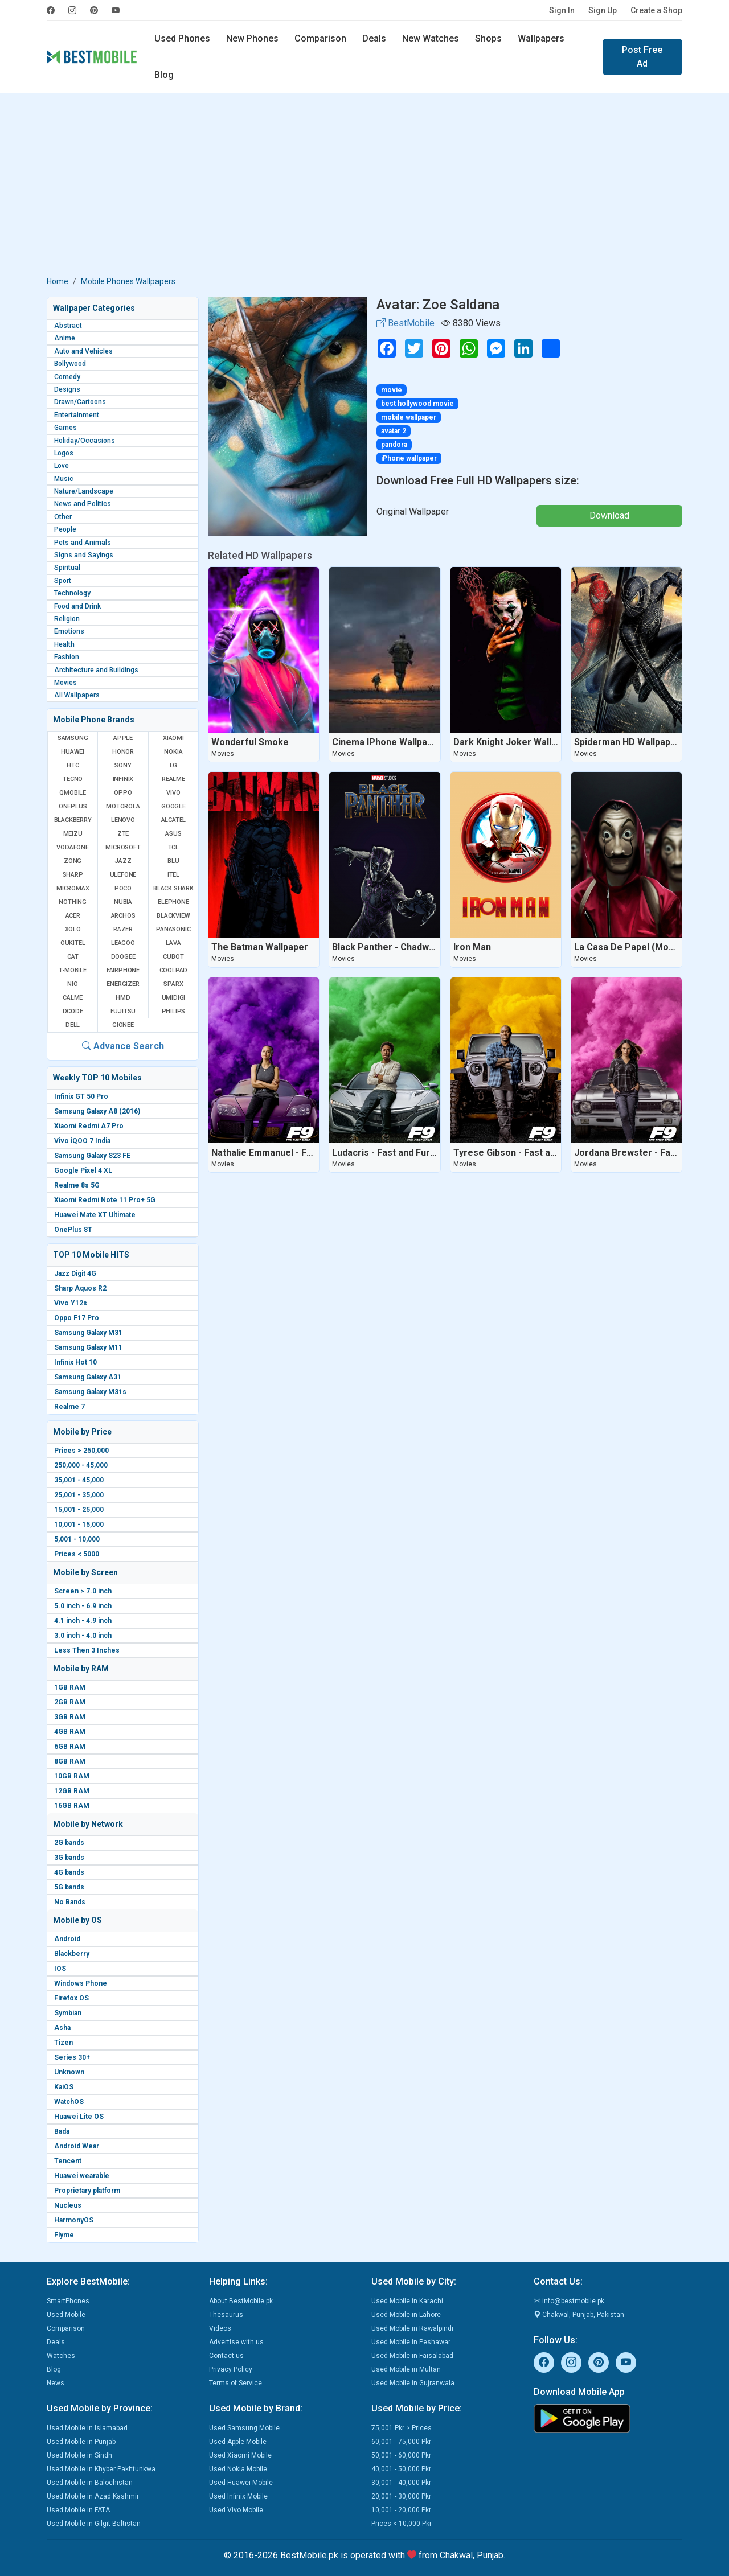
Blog (164, 74)
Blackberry (71, 1954)
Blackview (173, 915)
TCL (173, 847)
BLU (173, 861)
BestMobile (405, 323)
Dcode (73, 1011)
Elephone (173, 902)
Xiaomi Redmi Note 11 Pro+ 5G (104, 1200)
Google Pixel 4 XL (83, 1170)
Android (67, 1939)
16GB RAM (71, 1806)
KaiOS (63, 2087)
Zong (72, 861)
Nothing (73, 902)
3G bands (69, 1858)
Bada (61, 2131)
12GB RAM (71, 1791)
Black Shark (173, 888)
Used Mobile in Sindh (79, 2455)
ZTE (123, 833)
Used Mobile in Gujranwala (412, 2383)
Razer (123, 929)
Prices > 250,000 (81, 1451)
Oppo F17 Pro (76, 1318)
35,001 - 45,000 (79, 1480)
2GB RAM (69, 1702)
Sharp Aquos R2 (80, 1288)
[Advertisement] (364, 186)
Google (173, 806)
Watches (61, 2356)
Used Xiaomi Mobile (240, 2455)
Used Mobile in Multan (406, 2369)
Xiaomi (173, 738)
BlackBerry (73, 820)
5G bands (69, 1887)
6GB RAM (69, 1747)
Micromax (72, 888)
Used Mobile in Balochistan (90, 2483)
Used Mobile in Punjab (81, 2442)
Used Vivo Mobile (236, 2510)
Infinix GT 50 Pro (81, 1096)
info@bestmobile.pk (569, 2301)
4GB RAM (69, 1732)
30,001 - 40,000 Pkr (401, 2483)
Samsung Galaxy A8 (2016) (97, 1111)
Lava (173, 943)
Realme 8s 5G (77, 1185)
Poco (123, 888)
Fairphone (123, 970)
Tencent (67, 2161)
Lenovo (123, 820)
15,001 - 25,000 (79, 1510)
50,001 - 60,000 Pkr (401, 2455)
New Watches (430, 38)
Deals (374, 38)
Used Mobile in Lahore (406, 2315)
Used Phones (182, 38)
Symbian (67, 2013)
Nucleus (67, 2205)
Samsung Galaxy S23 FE (92, 1156)
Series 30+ (72, 2057)
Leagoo (123, 943)
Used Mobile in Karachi (407, 2301)
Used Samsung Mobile (244, 2428)
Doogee (123, 956)
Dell (72, 1025)
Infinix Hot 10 (75, 1362)
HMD (123, 997)
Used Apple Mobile (238, 2442)
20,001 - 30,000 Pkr (401, 2496)
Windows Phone (80, 1983)
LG (174, 765)
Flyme (64, 2235)
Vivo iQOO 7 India (82, 1141)
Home (57, 281)
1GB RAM (69, 1687)
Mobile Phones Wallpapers (128, 281)
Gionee (123, 1025)
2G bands (69, 1843)
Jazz (122, 861)
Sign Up (602, 10)
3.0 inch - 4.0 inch (83, 1636)
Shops (488, 38)
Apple (123, 738)
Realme (173, 779)
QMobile (72, 792)
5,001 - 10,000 (77, 1539)
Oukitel (72, 943)
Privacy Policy (230, 2369)
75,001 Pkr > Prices (401, 2428)
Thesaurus (226, 2315)
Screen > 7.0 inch (83, 1591)
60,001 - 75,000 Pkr (401, 2442)
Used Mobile (66, 2315)
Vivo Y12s (70, 1303)
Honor (123, 751)
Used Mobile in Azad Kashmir (93, 2496)
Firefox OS (71, 1998)
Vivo (173, 792)
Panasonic (173, 929)
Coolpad (173, 970)
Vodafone (72, 847)
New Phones (252, 38)
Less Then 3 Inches (87, 1650)
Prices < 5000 (76, 1554)
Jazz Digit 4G (75, 1273)
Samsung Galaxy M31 (88, 1333)
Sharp (73, 874)
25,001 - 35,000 (79, 1495)
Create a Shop (656, 10)
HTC (73, 765)
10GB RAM (71, 1776)
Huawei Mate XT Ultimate (95, 1215)
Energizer (123, 984)
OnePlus (73, 806)
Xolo (73, 929)
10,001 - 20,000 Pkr (401, 2510)
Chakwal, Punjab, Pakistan (579, 2315)
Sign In (562, 10)
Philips (174, 1011)
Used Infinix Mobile (238, 2496)
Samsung (73, 738)
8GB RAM (69, 1761)
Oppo (123, 792)
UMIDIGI (174, 997)
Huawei (72, 751)
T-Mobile (72, 970)
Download (609, 515)
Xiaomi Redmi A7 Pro (89, 1126)
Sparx (173, 984)
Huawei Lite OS (79, 2117)
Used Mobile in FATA (78, 2510)
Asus (173, 833)
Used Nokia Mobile (238, 2469)
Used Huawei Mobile (241, 2483)
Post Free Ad (642, 56)
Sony (122, 765)
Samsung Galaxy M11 (88, 1347)
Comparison (320, 38)
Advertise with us (236, 2342)
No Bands (69, 1902)
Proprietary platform (87, 2191)
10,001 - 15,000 (79, 1525)
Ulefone (123, 874)
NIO (72, 984)
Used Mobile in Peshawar (410, 2342)
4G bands (69, 1872)
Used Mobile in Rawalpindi (412, 2328)
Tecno (73, 779)
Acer (72, 915)
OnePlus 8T (73, 1230)
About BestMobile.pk (241, 2301)
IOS (60, 1969)
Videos (220, 2328)
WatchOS (69, 2102)
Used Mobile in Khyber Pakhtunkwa (101, 2469)
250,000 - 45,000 (81, 1465)
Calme (73, 997)
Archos (123, 915)
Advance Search (123, 1046)
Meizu (73, 833)
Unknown (69, 2072)
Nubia (123, 902)
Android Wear (76, 2146)
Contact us (226, 2356)
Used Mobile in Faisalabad (412, 2356)
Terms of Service (235, 2383)
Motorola (123, 806)
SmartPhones (68, 2301)
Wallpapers (541, 38)
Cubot (173, 956)
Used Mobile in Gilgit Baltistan (94, 2524)
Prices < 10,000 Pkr (401, 2524)
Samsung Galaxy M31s (90, 1392)
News (55, 2383)
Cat (72, 956)
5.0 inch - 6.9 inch (83, 1606)
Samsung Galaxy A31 (87, 1377)
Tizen (63, 2043)
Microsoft (122, 847)
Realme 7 (69, 1407)
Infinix (123, 779)
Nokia (173, 751)
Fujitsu (123, 1011)
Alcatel (173, 820)
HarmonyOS (73, 2220)
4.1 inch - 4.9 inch (83, 1621)
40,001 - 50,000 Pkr (401, 2469)
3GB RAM (69, 1717)
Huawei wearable (81, 2176)
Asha (62, 2028)
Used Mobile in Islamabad (87, 2428)
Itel (173, 874)
